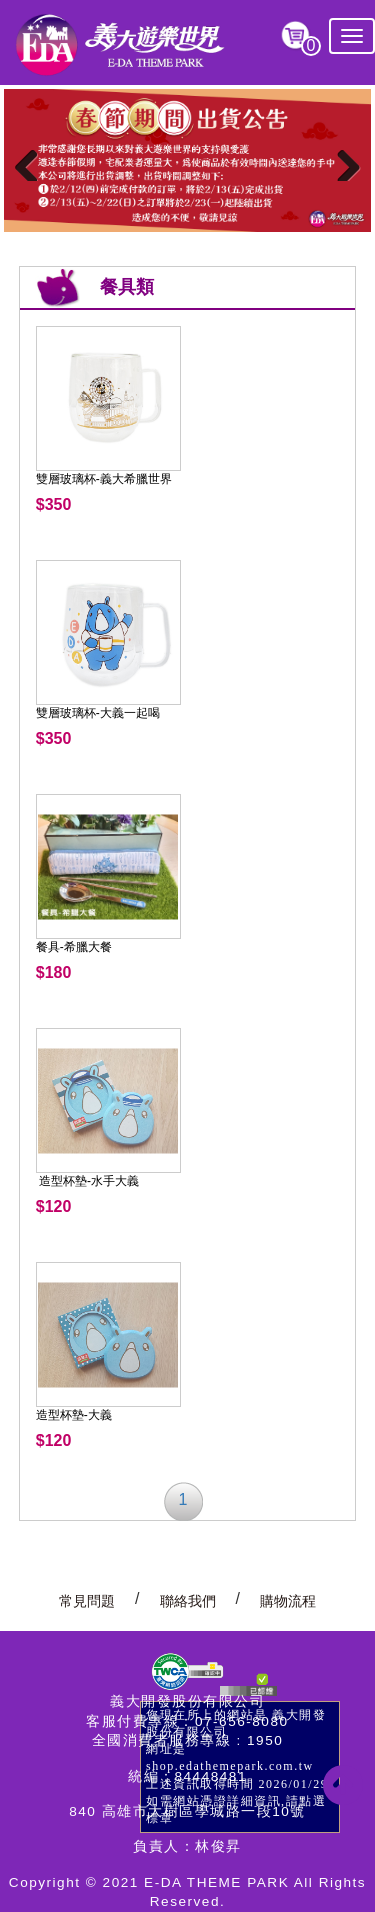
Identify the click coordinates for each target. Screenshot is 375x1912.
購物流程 (288, 1601)
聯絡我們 (188, 1601)
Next (341, 161)
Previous (34, 161)
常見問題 (87, 1601)
